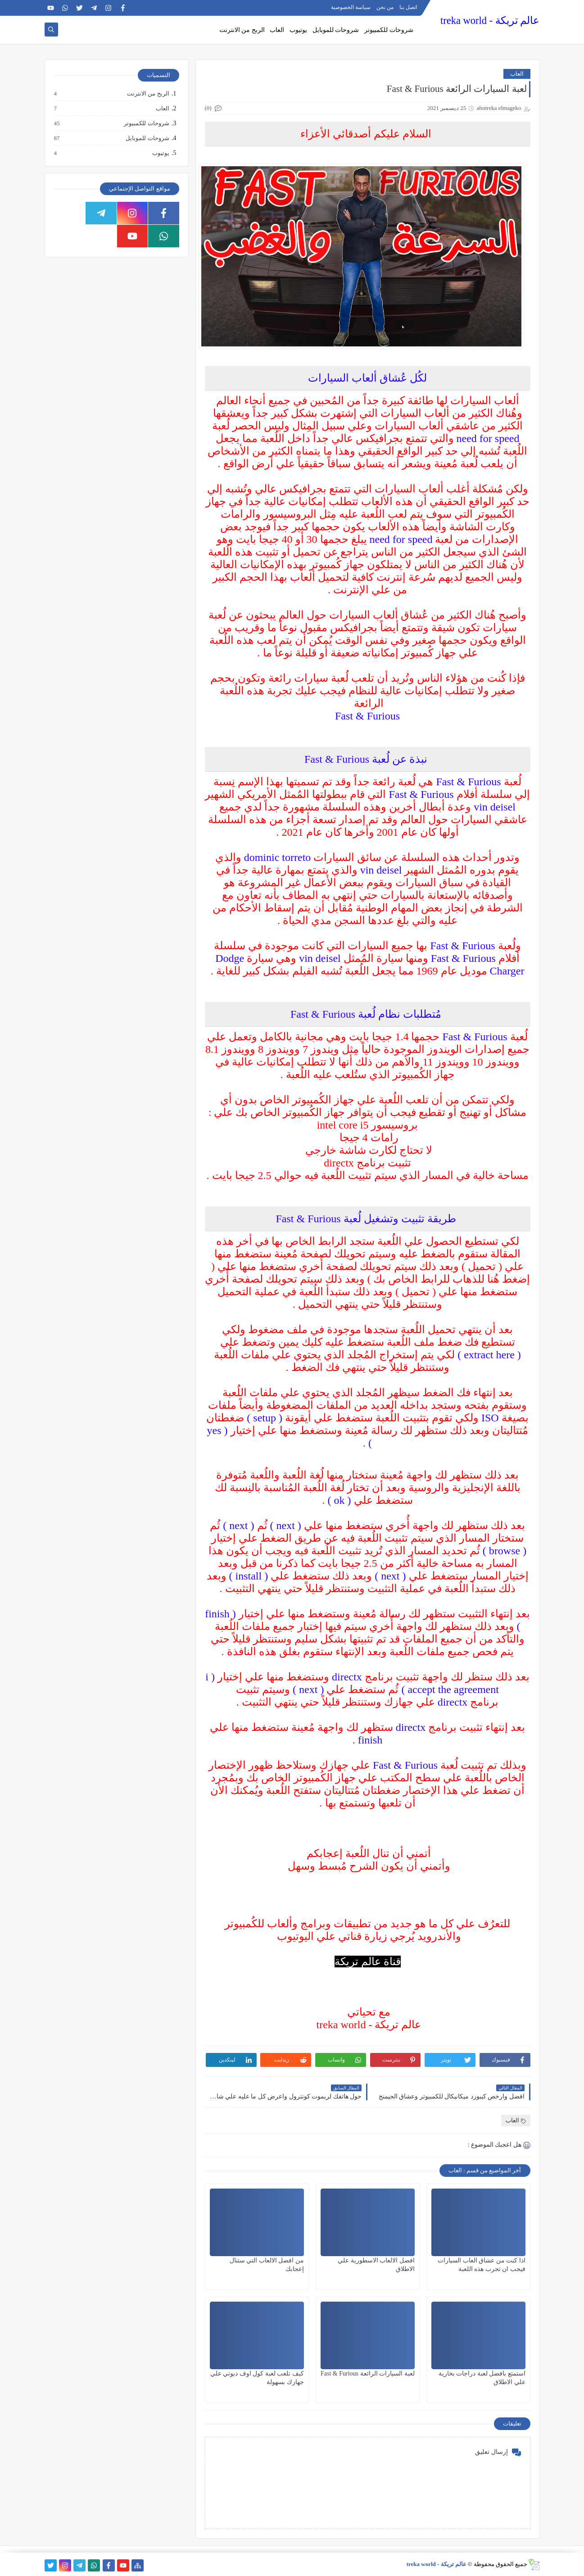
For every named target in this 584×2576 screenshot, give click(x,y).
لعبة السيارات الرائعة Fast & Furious (368, 2373)
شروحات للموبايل (335, 30)
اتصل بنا (408, 7)
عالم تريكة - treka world (489, 20)
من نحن (385, 7)
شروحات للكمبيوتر (388, 30)
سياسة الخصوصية (351, 7)
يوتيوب (298, 30)
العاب (277, 30)
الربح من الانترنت (242, 30)
